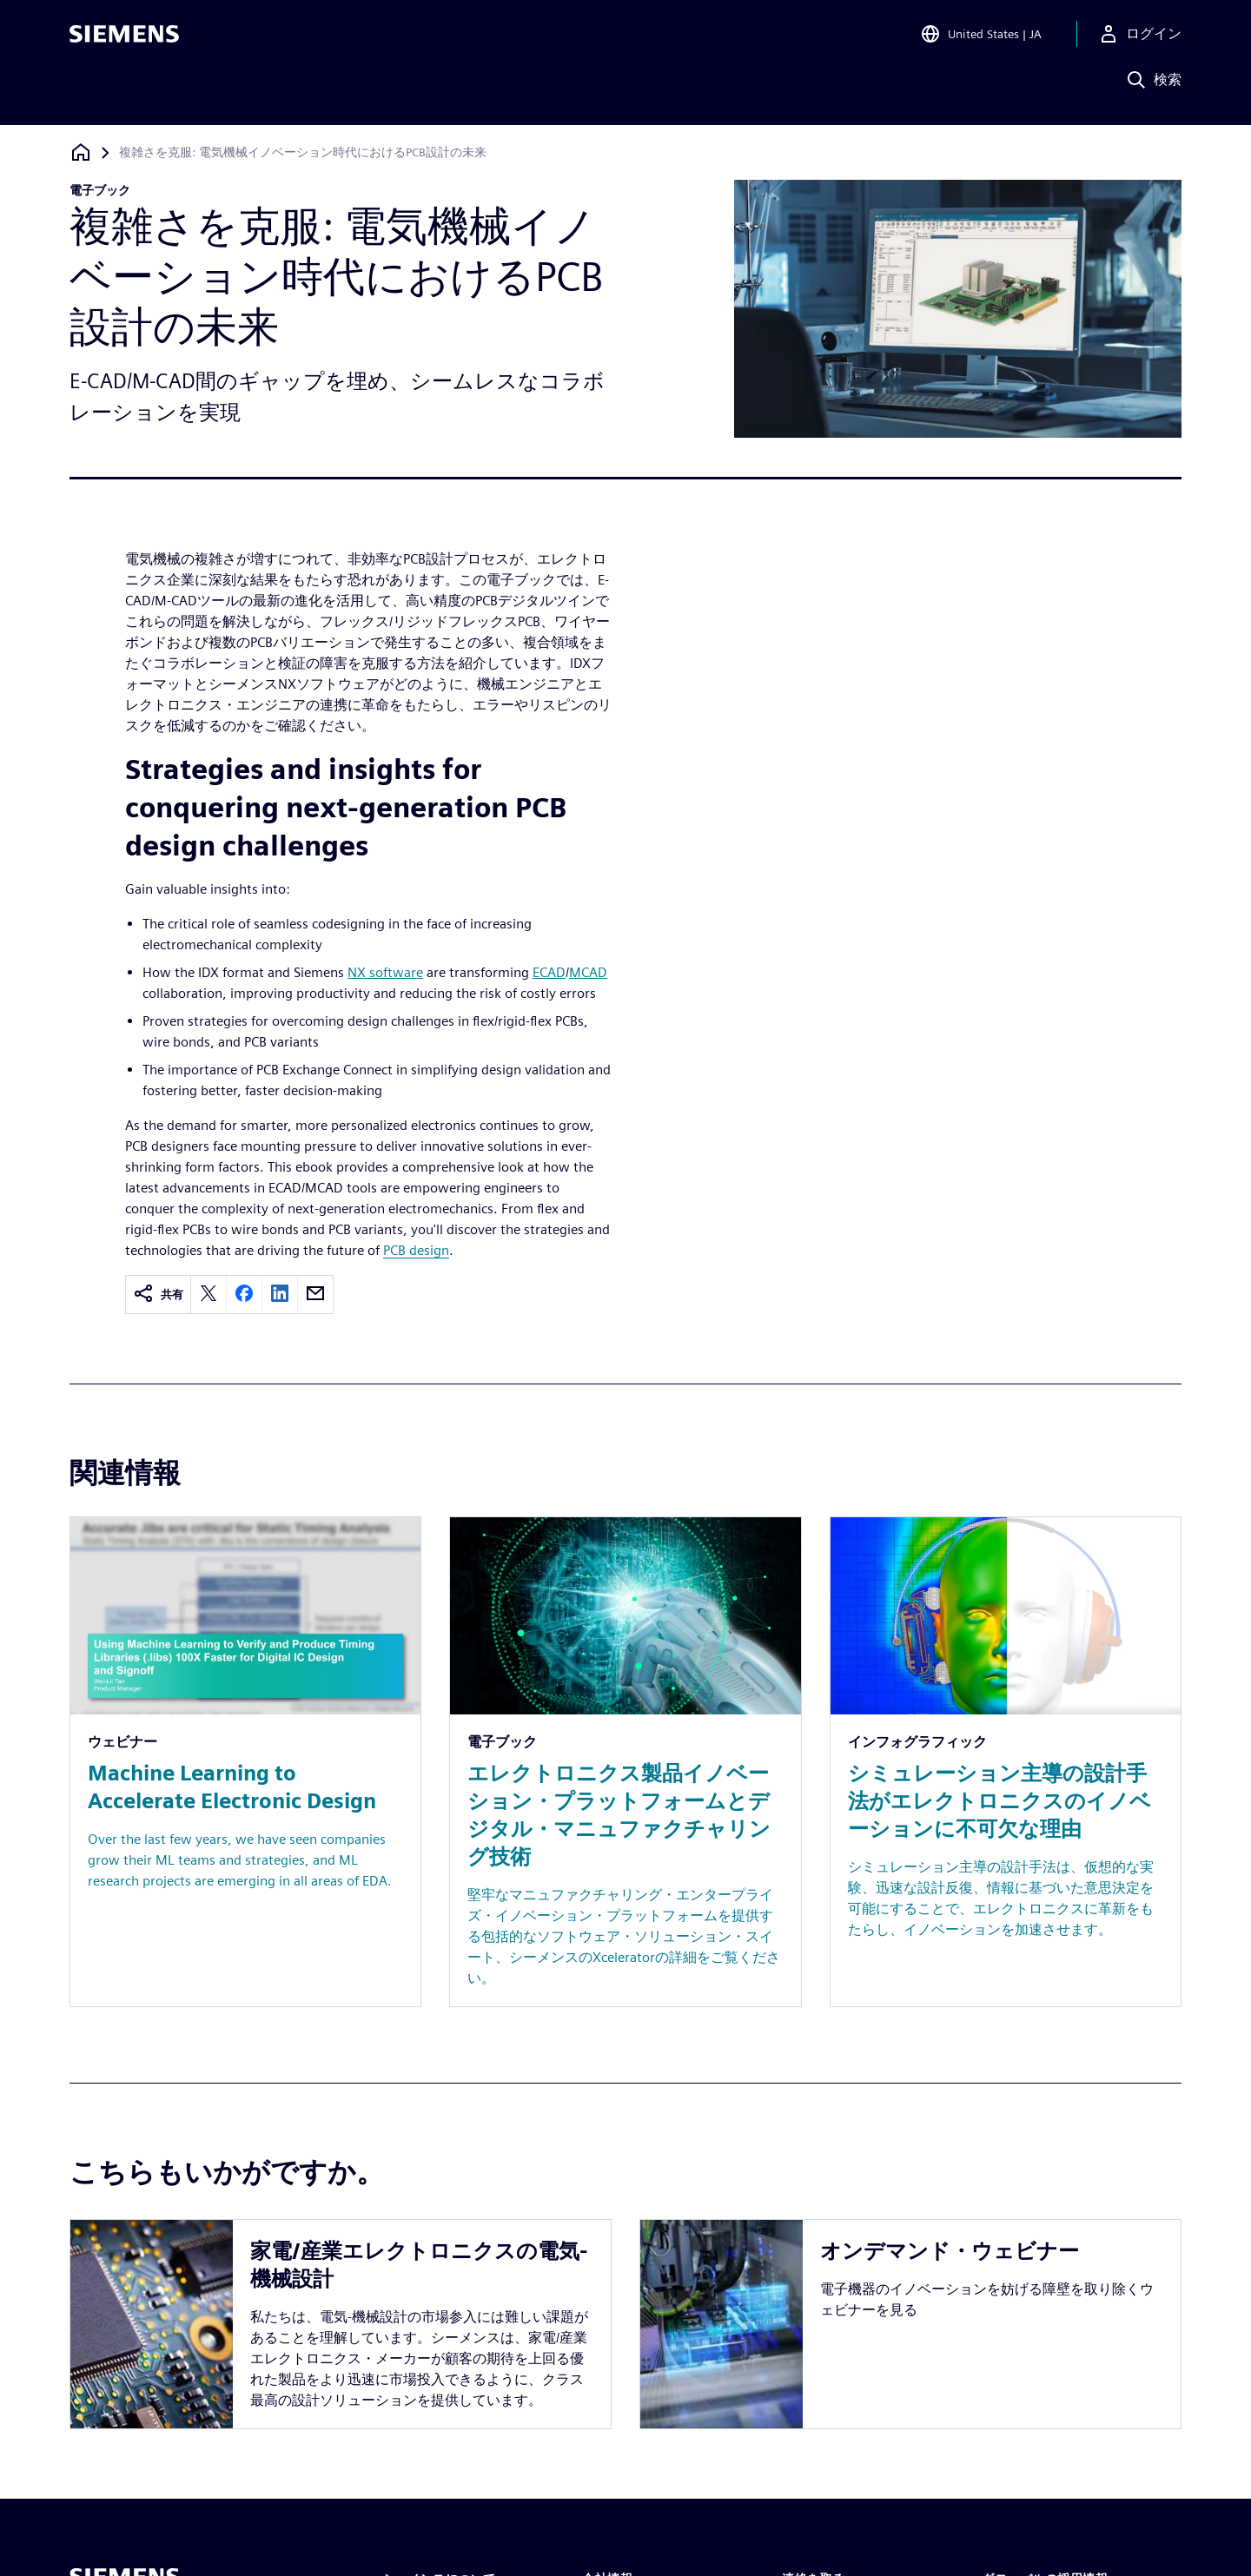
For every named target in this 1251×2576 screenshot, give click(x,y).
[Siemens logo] (124, 38)
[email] (315, 1294)
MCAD (588, 972)
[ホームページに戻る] (80, 152)
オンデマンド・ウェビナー (949, 2244)
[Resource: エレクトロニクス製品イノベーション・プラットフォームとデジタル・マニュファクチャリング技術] (625, 1761)
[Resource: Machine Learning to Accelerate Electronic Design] (245, 1761)
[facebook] (244, 1294)
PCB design (416, 1250)
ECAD (549, 972)
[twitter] (208, 1294)
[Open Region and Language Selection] (981, 38)
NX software (385, 972)
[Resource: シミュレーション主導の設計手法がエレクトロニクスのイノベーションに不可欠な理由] (1006, 1761)
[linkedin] (279, 1294)
